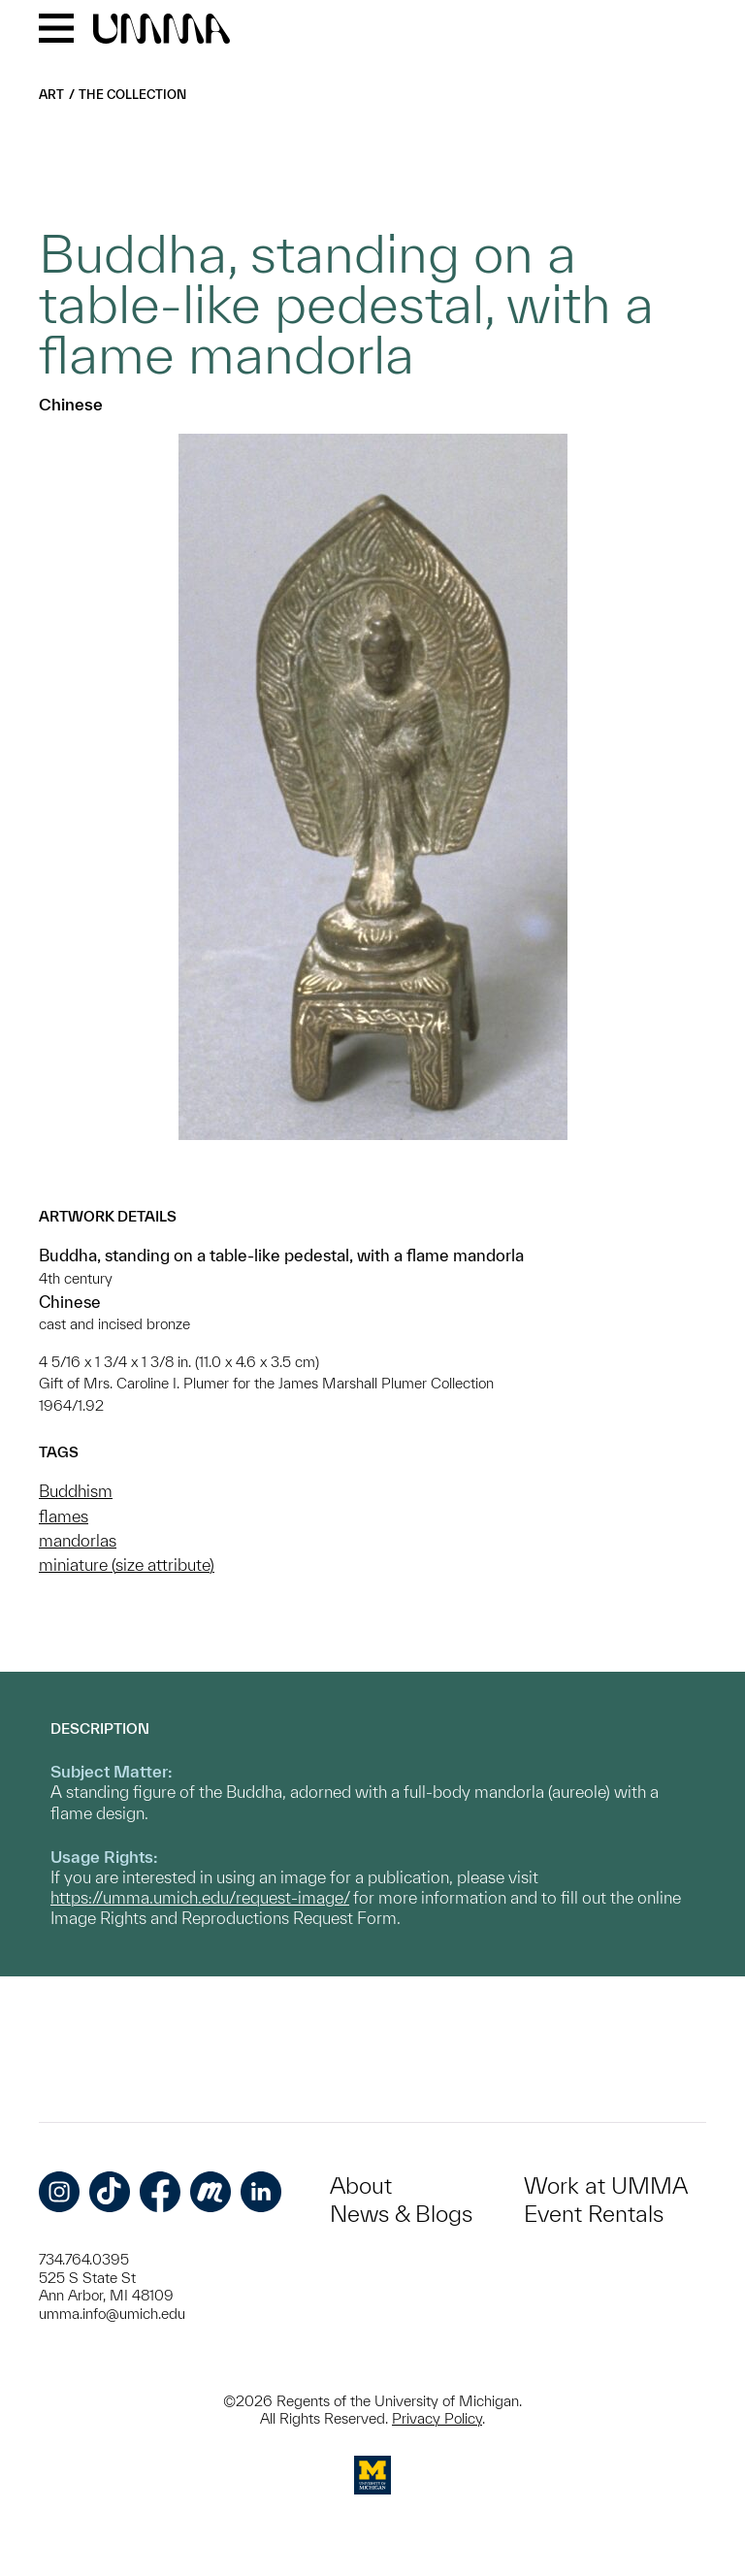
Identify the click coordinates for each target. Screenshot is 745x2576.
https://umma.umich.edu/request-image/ (199, 1897)
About (361, 2185)
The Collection (132, 94)
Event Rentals (594, 2214)
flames (63, 1516)
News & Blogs (401, 2214)
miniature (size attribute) (126, 1564)
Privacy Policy (437, 2418)
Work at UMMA (606, 2185)
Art (51, 94)
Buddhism (76, 1491)
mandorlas (77, 1540)
